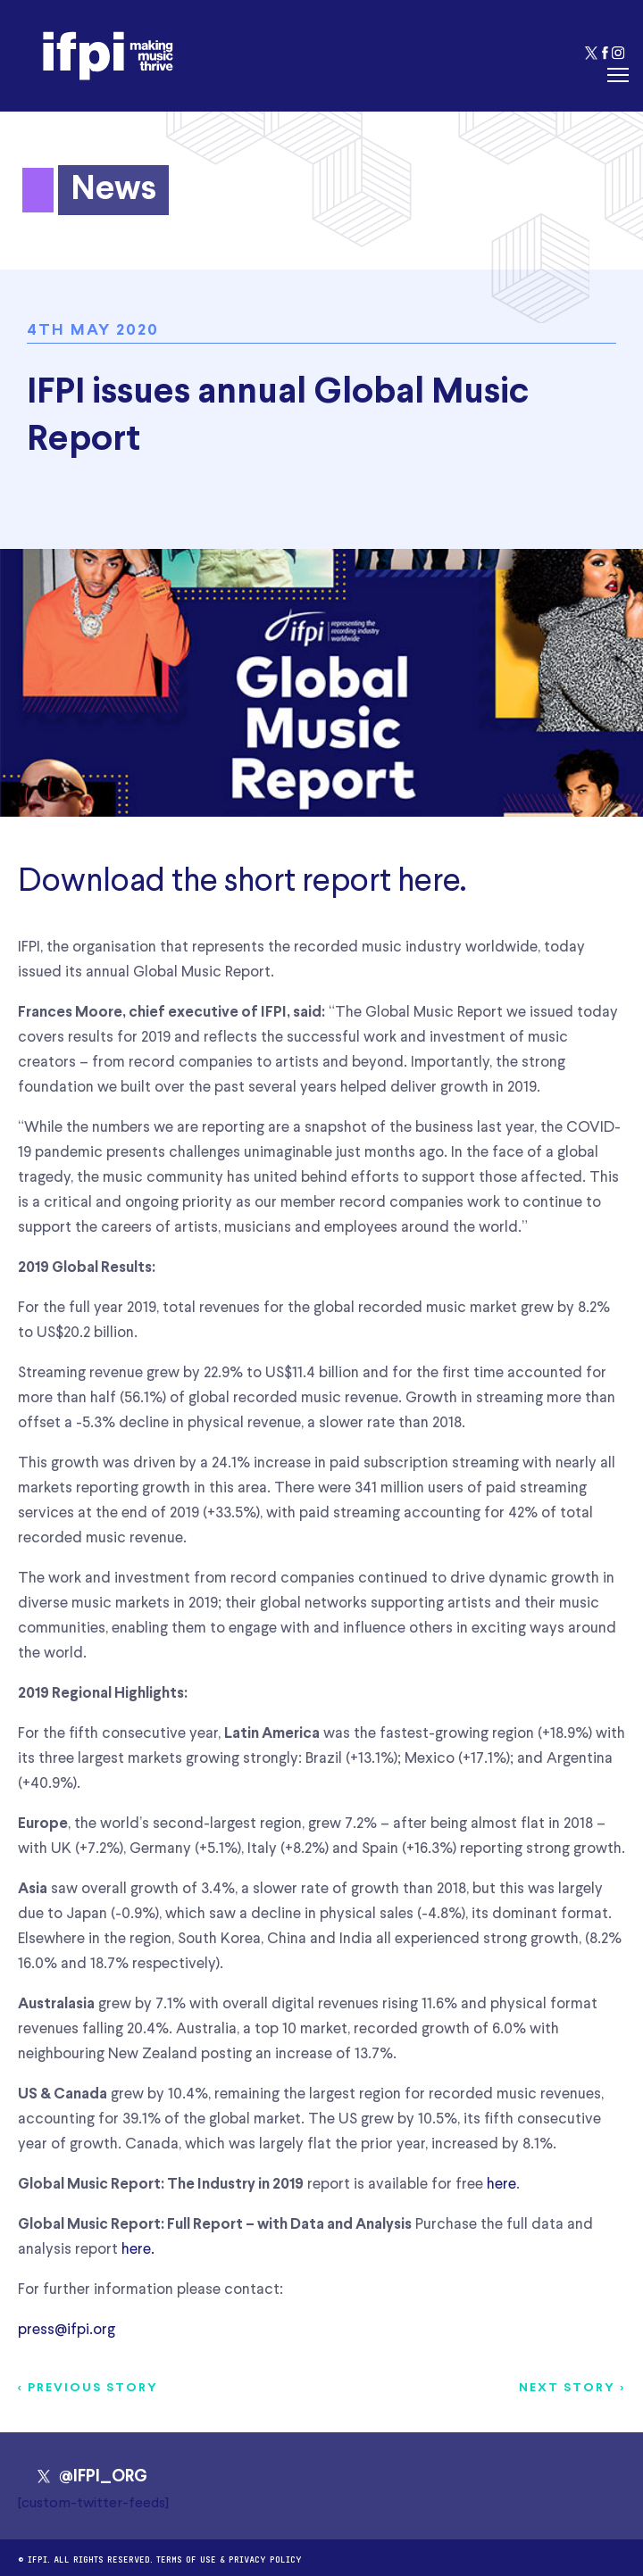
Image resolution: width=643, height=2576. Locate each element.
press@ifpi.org (66, 2330)
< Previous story (88, 2388)
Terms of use (186, 2558)
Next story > (572, 2388)
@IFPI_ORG (91, 2477)
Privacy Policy (265, 2558)
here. (137, 2249)
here (428, 882)
